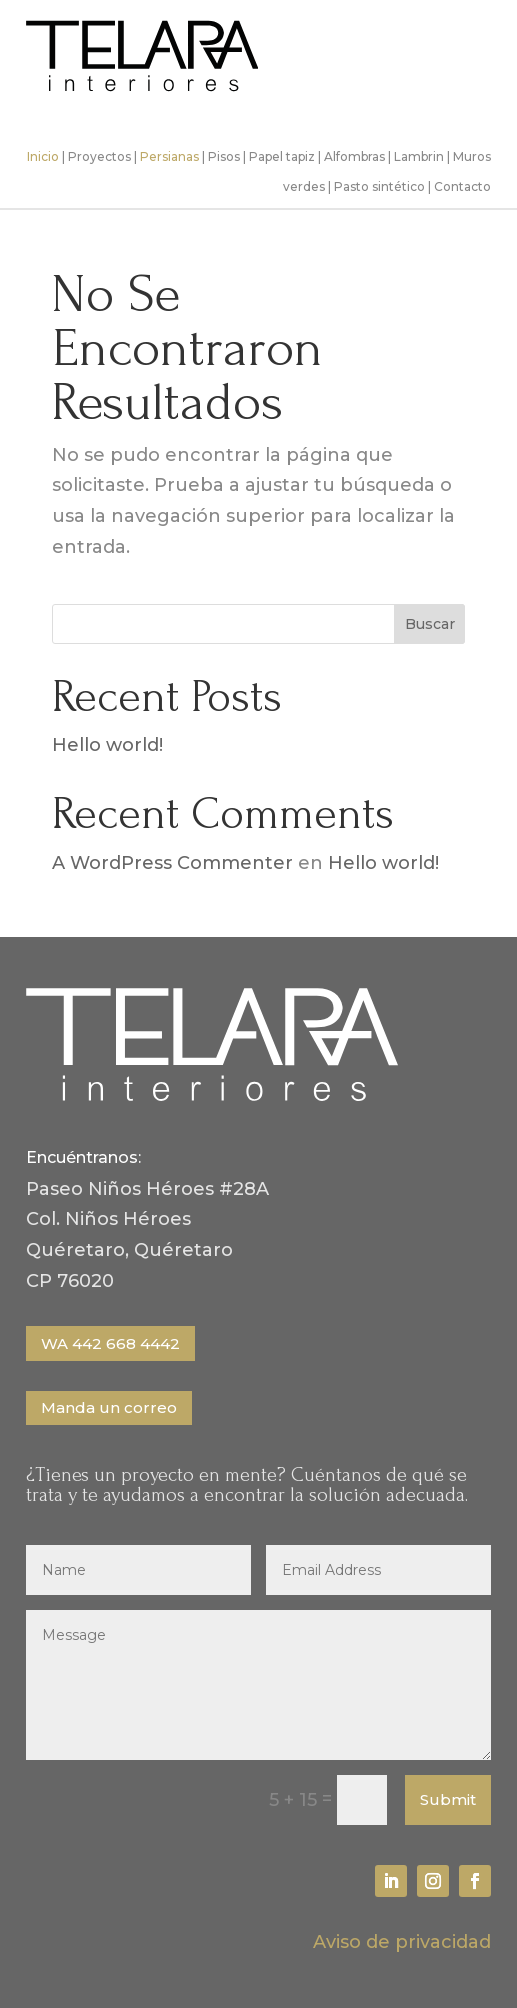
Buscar (430, 624)
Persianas (169, 156)
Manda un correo (109, 1407)
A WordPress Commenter (172, 863)
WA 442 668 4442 (110, 1343)
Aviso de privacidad (402, 1942)
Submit (448, 1799)
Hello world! (107, 745)
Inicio (43, 156)
